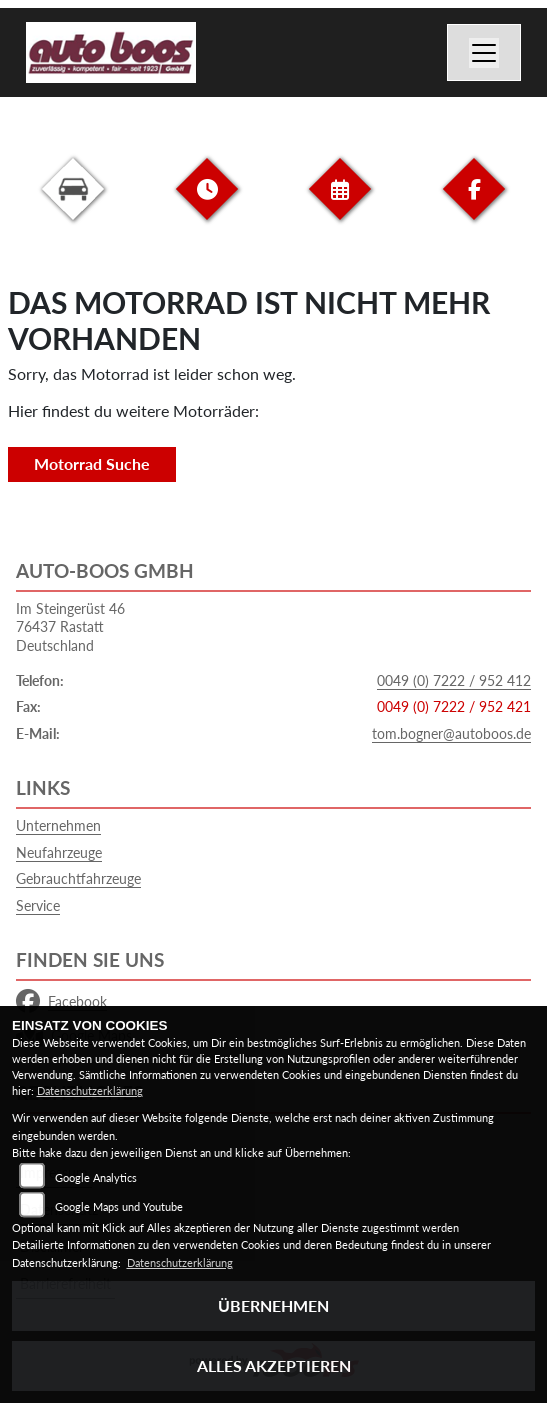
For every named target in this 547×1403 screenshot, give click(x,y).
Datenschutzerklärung (90, 1090)
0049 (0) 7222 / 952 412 (454, 680)
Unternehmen (58, 825)
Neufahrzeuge (59, 852)
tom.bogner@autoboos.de (451, 733)
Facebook (61, 1002)
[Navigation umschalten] (484, 53)
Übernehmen (273, 1305)
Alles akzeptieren (274, 1365)
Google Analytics (96, 1177)
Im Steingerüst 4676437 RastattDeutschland (70, 627)
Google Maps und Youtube (119, 1206)
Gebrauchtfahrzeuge (78, 878)
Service (38, 905)
